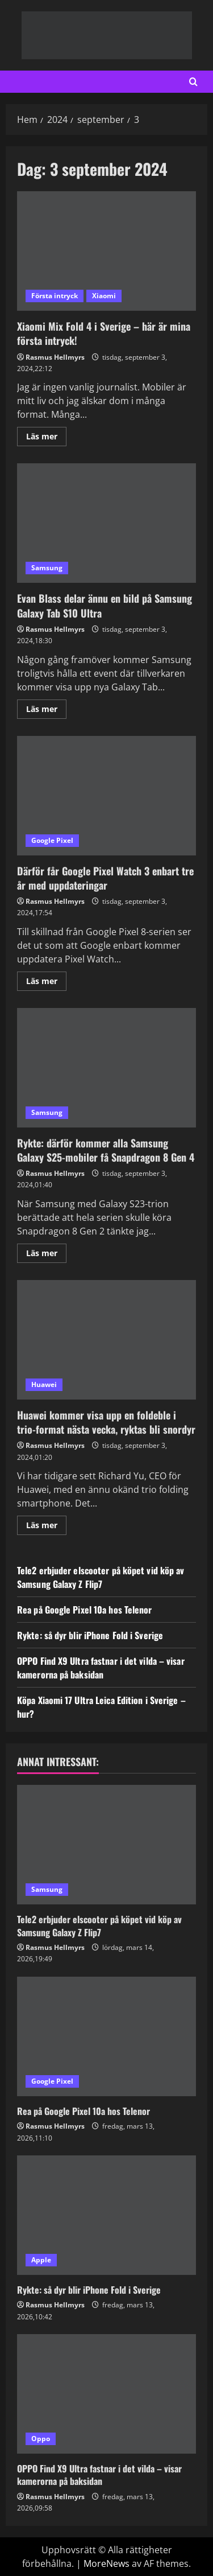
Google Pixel (52, 840)
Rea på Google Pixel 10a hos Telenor (84, 1609)
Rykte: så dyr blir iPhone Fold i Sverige (90, 1635)
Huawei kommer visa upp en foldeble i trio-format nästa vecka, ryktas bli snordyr (106, 1340)
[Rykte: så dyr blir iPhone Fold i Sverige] (106, 2215)
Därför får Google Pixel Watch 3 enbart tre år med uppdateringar (106, 795)
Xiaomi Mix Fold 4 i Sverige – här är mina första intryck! (106, 251)
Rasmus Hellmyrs (55, 357)
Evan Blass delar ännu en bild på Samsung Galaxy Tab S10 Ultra (106, 523)
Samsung (46, 568)
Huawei (44, 1384)
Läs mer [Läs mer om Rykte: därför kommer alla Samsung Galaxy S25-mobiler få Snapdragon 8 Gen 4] (46, 1255)
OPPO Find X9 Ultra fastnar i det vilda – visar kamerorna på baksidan (101, 1667)
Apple (41, 2260)
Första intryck (54, 296)
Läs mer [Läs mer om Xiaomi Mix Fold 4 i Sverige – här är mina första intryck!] (46, 438)
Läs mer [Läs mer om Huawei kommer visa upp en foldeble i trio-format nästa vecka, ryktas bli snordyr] (46, 1527)
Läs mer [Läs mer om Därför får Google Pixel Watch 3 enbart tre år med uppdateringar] (46, 983)
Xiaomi (104, 296)
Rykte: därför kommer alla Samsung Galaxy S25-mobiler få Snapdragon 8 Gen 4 (106, 1067)
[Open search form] (193, 82)
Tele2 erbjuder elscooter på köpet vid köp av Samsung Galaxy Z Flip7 (100, 1577)
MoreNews (106, 2563)
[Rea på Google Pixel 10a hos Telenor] (106, 2036)
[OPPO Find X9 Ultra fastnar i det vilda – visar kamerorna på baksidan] (106, 2394)
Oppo (40, 2438)
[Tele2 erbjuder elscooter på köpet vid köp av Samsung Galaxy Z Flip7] (106, 1844)
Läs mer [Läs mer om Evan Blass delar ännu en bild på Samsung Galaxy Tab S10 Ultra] (46, 711)
